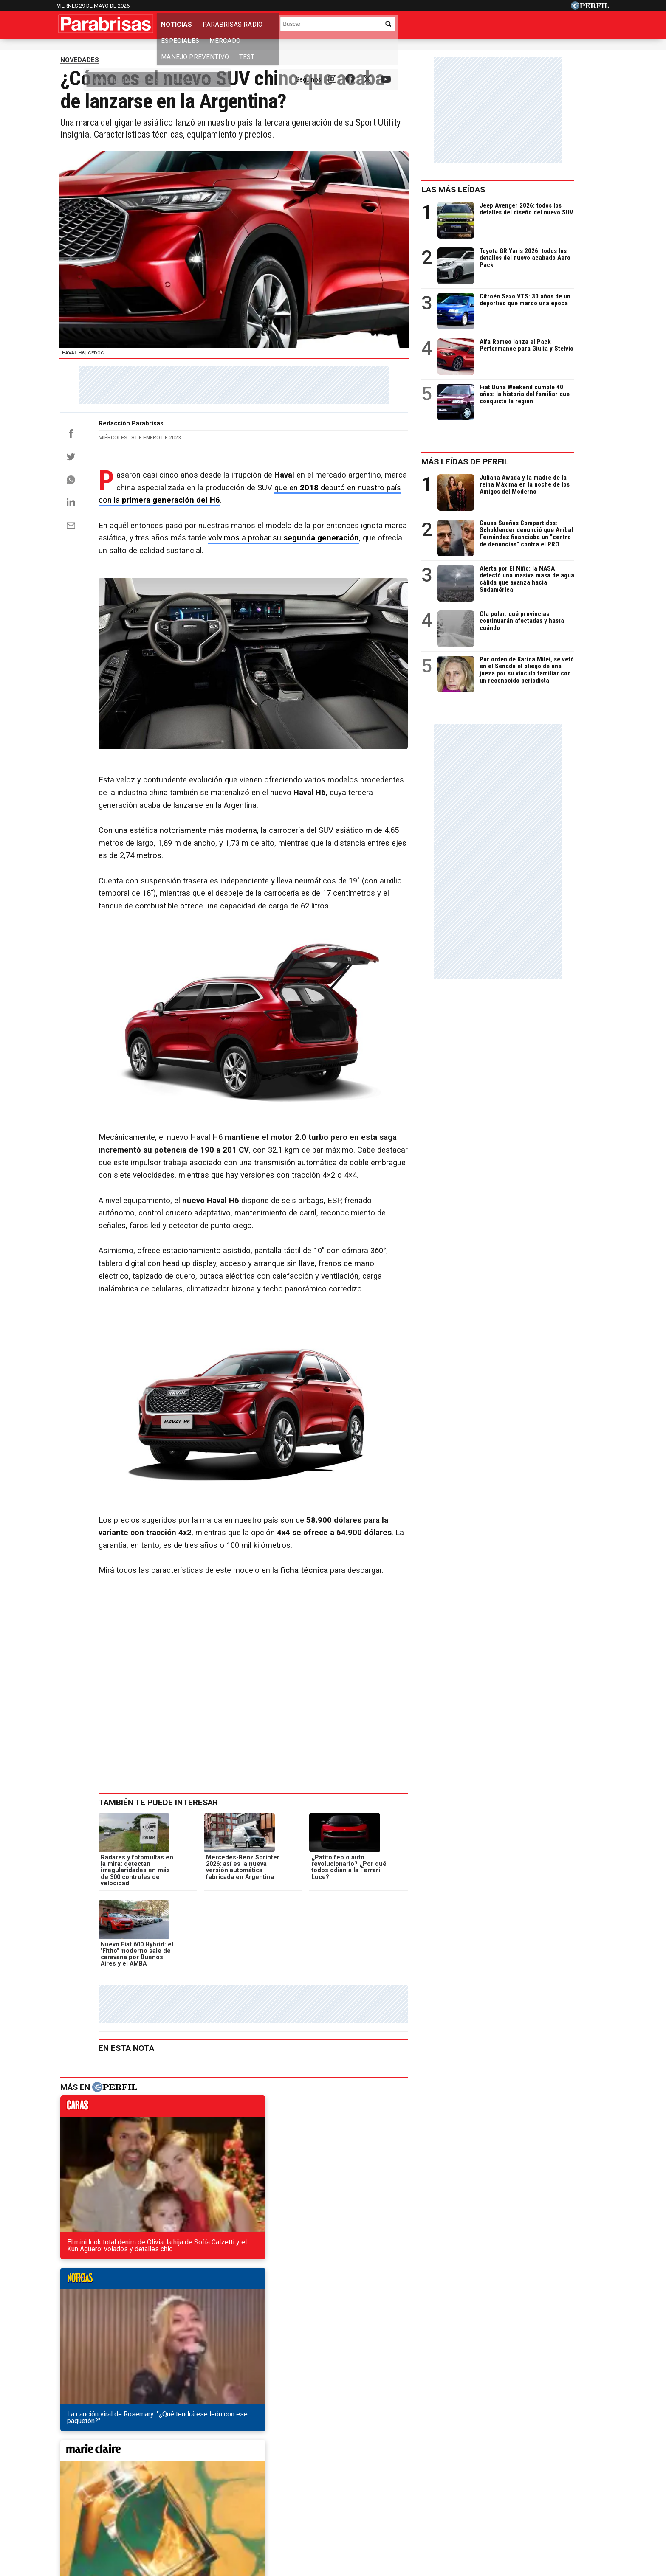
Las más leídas (484, 199)
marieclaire (298, 2141)
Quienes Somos (244, 2513)
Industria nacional (349, 49)
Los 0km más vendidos (216, 49)
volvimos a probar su (290, 589)
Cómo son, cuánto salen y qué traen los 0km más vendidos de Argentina (182, 2310)
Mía (470, 2483)
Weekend (333, 2483)
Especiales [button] (294, 27)
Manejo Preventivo (398, 27)
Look (419, 2483)
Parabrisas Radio (234, 27)
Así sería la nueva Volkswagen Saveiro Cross (139, 2325)
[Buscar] (549, 23)
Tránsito (481, 2513)
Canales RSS (192, 2513)
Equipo (372, 2513)
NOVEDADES (79, 69)
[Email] (71, 577)
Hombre (293, 2483)
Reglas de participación (425, 2513)
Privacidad (337, 2513)
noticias (201, 2141)
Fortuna (257, 2483)
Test (450, 27)
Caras (136, 2483)
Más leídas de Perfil (496, 471)
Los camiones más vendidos (418, 49)
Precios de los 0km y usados (144, 49)
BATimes (574, 2483)
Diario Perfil (96, 2483)
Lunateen (502, 2483)
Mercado (338, 27)
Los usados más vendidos (284, 49)
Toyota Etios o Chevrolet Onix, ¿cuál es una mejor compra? (162, 2341)
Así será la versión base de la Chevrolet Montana (146, 2356)
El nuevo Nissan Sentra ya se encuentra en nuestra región (160, 2295)
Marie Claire (214, 2483)
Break (538, 2483)
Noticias (178, 27)
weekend (395, 2141)
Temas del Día (80, 49)
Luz (445, 2483)
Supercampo (379, 2483)
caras (103, 2141)
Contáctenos (294, 2513)
